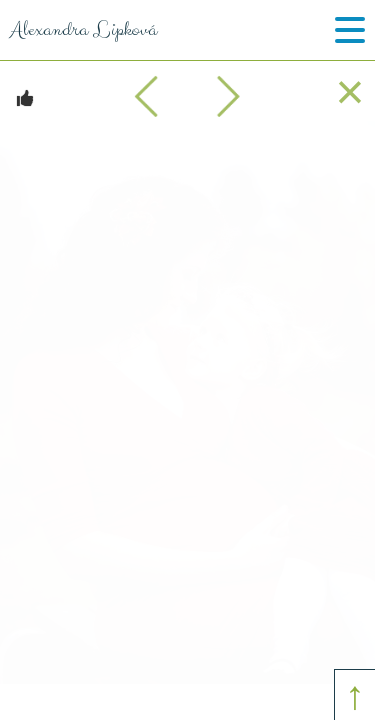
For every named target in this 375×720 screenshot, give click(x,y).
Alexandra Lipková (78, 30)
